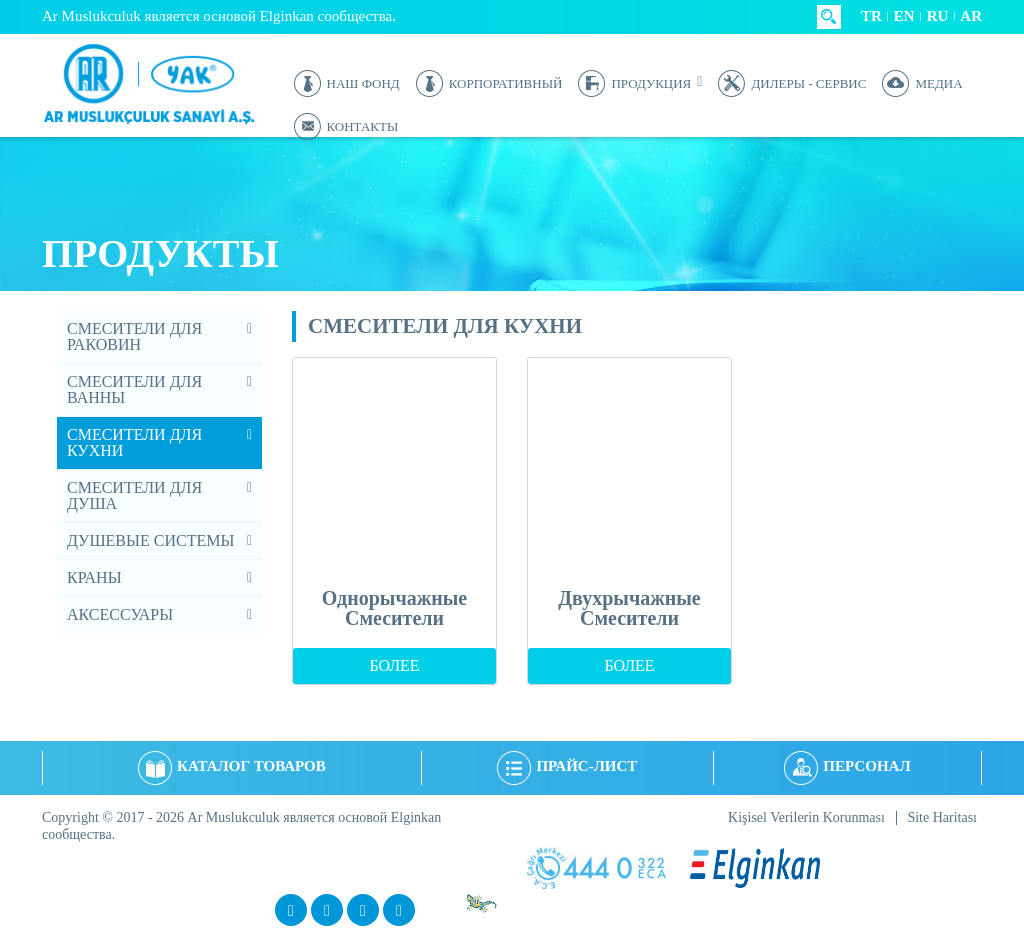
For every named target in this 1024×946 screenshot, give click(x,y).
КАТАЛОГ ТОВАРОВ (232, 766)
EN (904, 16)
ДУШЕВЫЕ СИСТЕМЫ (150, 540)
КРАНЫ (94, 577)
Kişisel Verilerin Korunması (806, 817)
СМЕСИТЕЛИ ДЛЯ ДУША (134, 495)
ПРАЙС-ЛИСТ (567, 766)
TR (871, 16)
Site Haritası (942, 817)
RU (938, 16)
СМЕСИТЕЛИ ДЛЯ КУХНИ (134, 442)
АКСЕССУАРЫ (120, 614)
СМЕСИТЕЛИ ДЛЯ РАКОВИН (134, 336)
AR (971, 16)
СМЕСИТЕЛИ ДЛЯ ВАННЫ (134, 389)
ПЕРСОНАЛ (847, 766)
